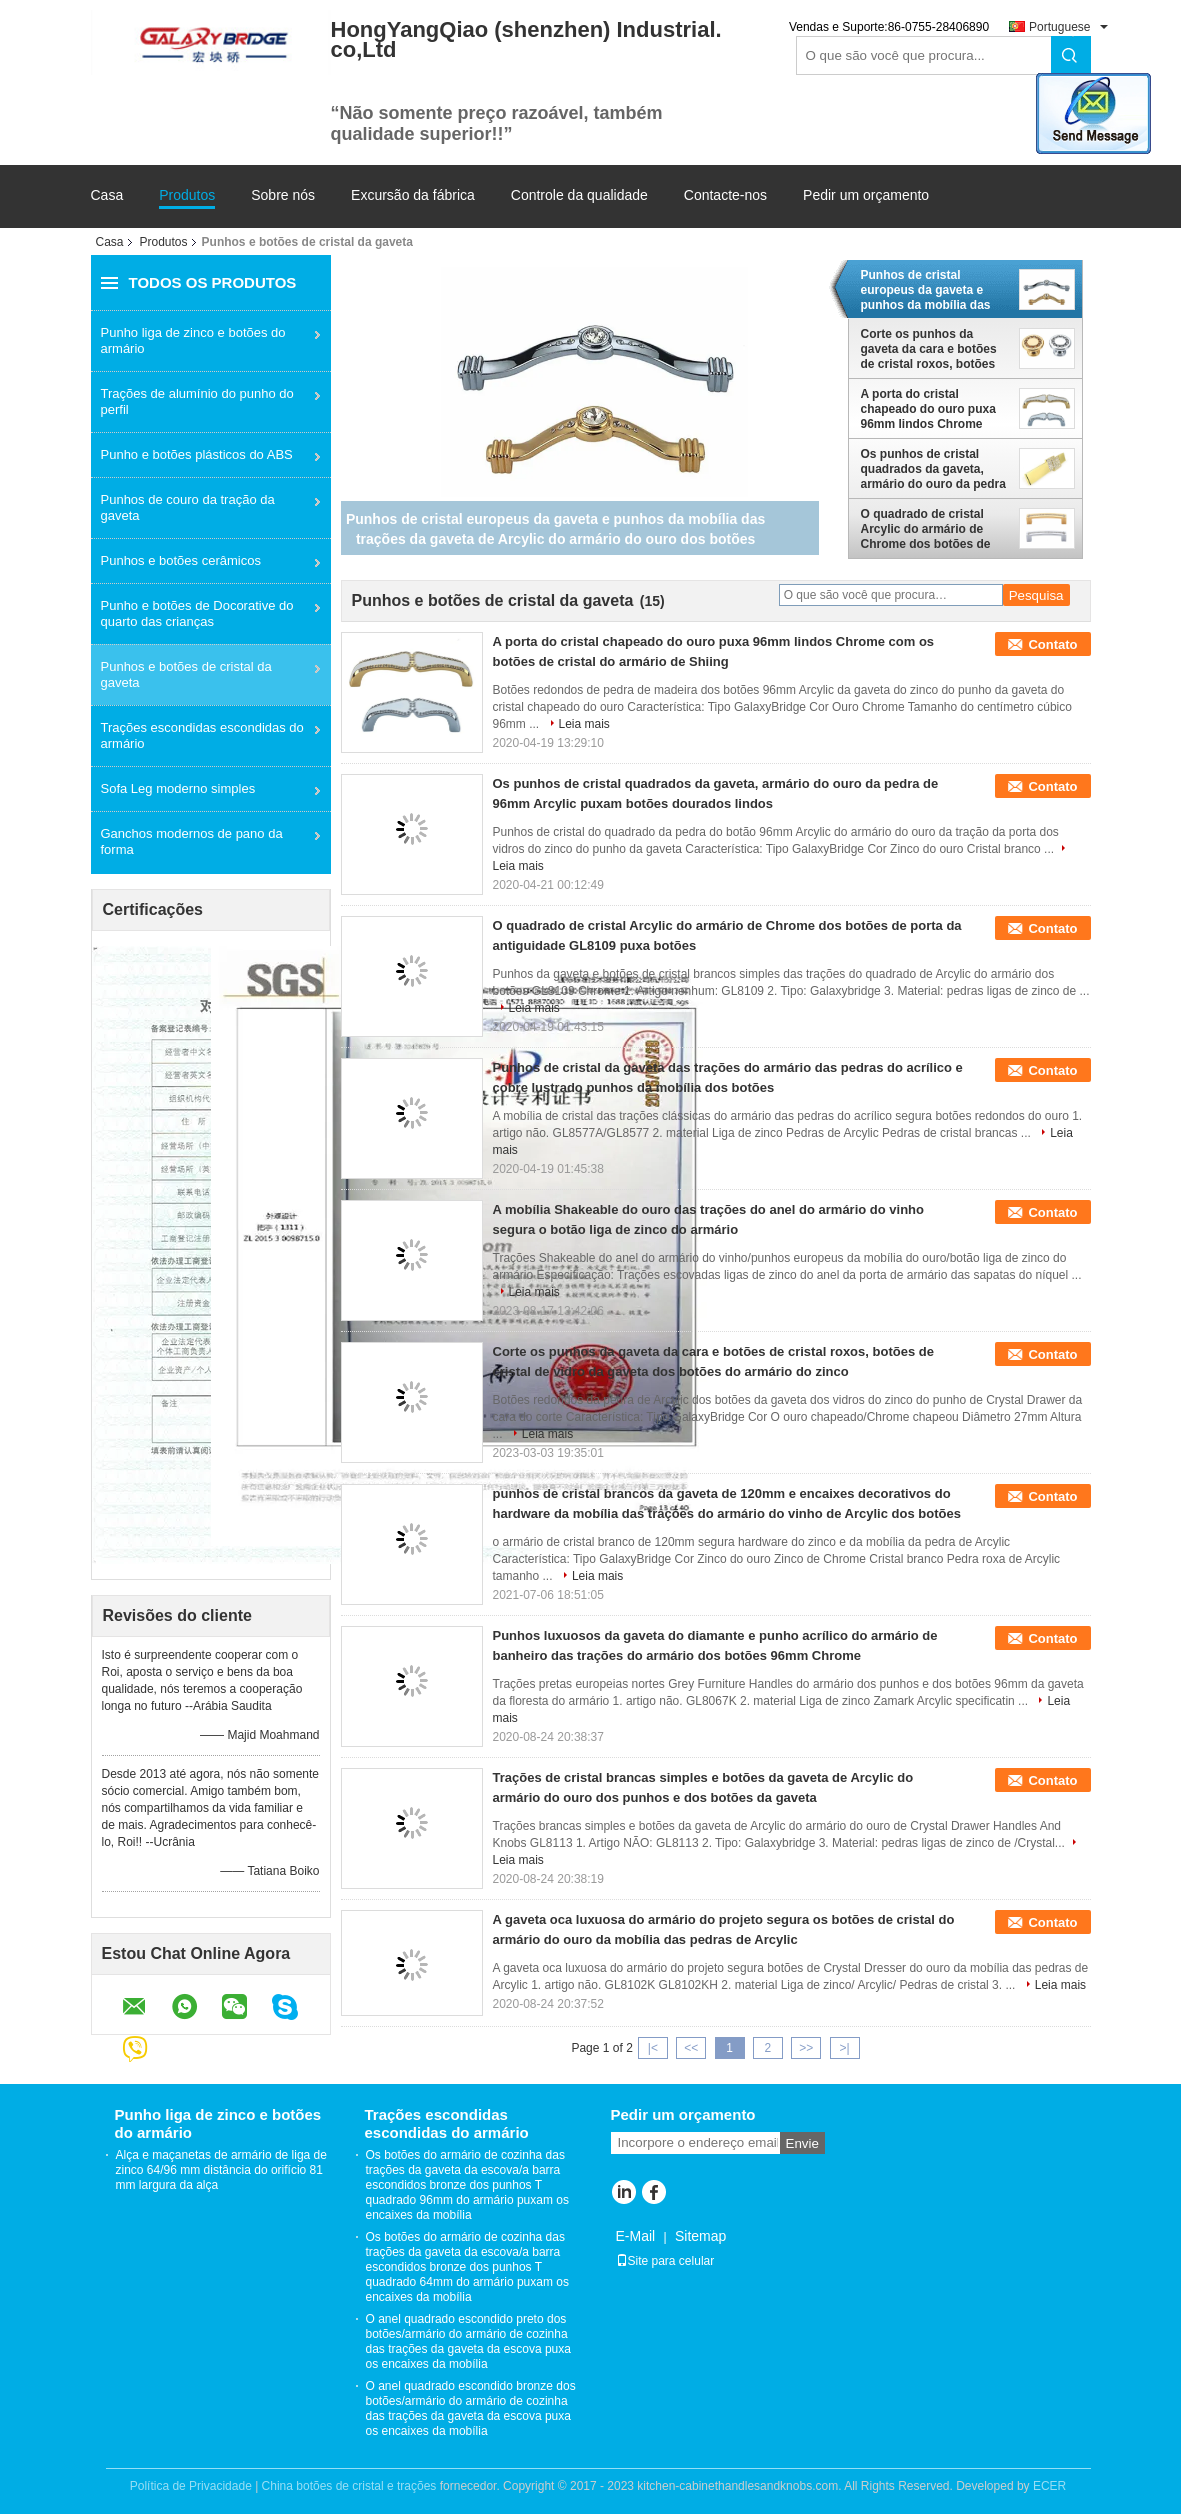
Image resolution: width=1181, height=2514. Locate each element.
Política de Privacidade (191, 2486)
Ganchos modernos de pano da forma (192, 841)
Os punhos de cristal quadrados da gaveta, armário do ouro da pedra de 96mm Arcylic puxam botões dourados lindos (933, 469)
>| (844, 2048)
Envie (802, 2143)
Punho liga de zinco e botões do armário (193, 340)
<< (691, 2048)
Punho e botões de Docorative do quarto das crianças (197, 613)
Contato (1052, 644)
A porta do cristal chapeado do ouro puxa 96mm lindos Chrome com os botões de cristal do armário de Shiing (931, 409)
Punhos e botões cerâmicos (181, 560)
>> (806, 2048)
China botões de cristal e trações (349, 2486)
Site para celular (665, 2261)
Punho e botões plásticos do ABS (197, 454)
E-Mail (636, 2236)
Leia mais (584, 724)
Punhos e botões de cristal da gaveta (186, 674)
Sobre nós (283, 195)
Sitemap (700, 2236)
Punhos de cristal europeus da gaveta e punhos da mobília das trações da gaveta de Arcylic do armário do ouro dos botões (926, 290)
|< (653, 2048)
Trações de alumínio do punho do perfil (197, 401)
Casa (107, 195)
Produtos (187, 195)
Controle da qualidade (579, 195)
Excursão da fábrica (413, 195)
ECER (1049, 2486)
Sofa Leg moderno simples (178, 788)
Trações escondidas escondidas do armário (202, 735)
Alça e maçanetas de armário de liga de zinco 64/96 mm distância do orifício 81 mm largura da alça (221, 2170)
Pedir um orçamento (866, 195)
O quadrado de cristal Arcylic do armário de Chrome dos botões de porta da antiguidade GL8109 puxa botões (926, 529)
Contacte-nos (725, 195)
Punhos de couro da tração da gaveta (188, 507)
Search (1071, 55)
